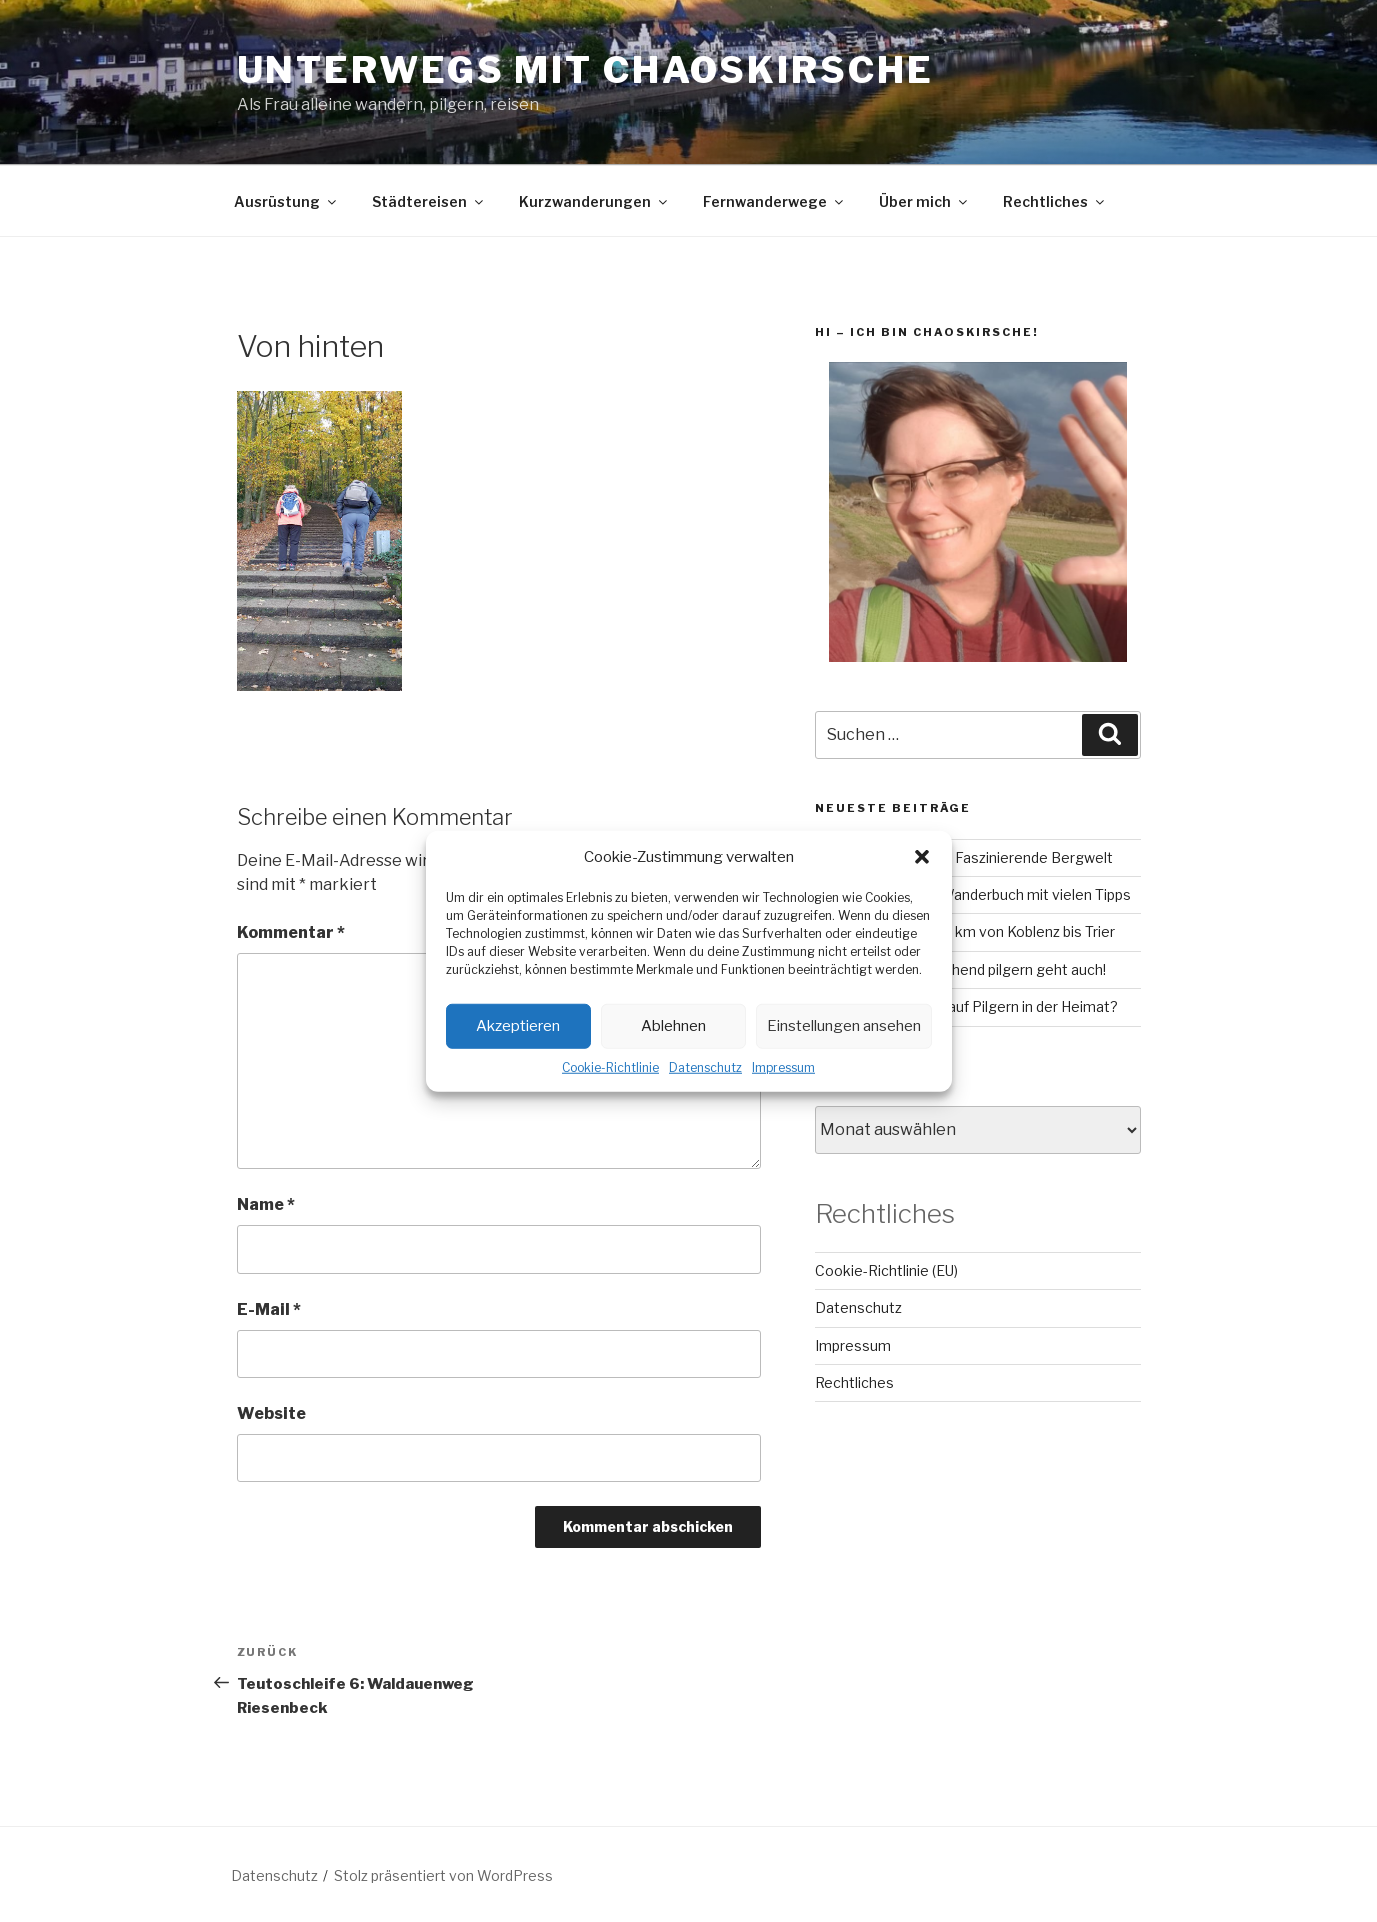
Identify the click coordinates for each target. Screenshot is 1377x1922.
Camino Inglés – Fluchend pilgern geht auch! (960, 969)
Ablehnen (673, 1026)
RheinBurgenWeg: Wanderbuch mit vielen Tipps (973, 894)
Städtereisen (429, 201)
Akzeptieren (518, 1026)
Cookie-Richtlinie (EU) (886, 1270)
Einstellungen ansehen (844, 1026)
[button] (922, 857)
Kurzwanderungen (594, 201)
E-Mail (269, 1309)
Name (266, 1204)
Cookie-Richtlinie (610, 1066)
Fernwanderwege (774, 201)
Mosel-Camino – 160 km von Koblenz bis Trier (965, 931)
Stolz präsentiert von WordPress (443, 1875)
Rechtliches (1055, 201)
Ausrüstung (286, 201)
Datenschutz (705, 1066)
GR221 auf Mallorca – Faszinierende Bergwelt (964, 857)
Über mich (924, 201)
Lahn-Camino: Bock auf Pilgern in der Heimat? (966, 1006)
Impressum (783, 1066)
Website (271, 1413)
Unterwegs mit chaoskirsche (585, 70)
